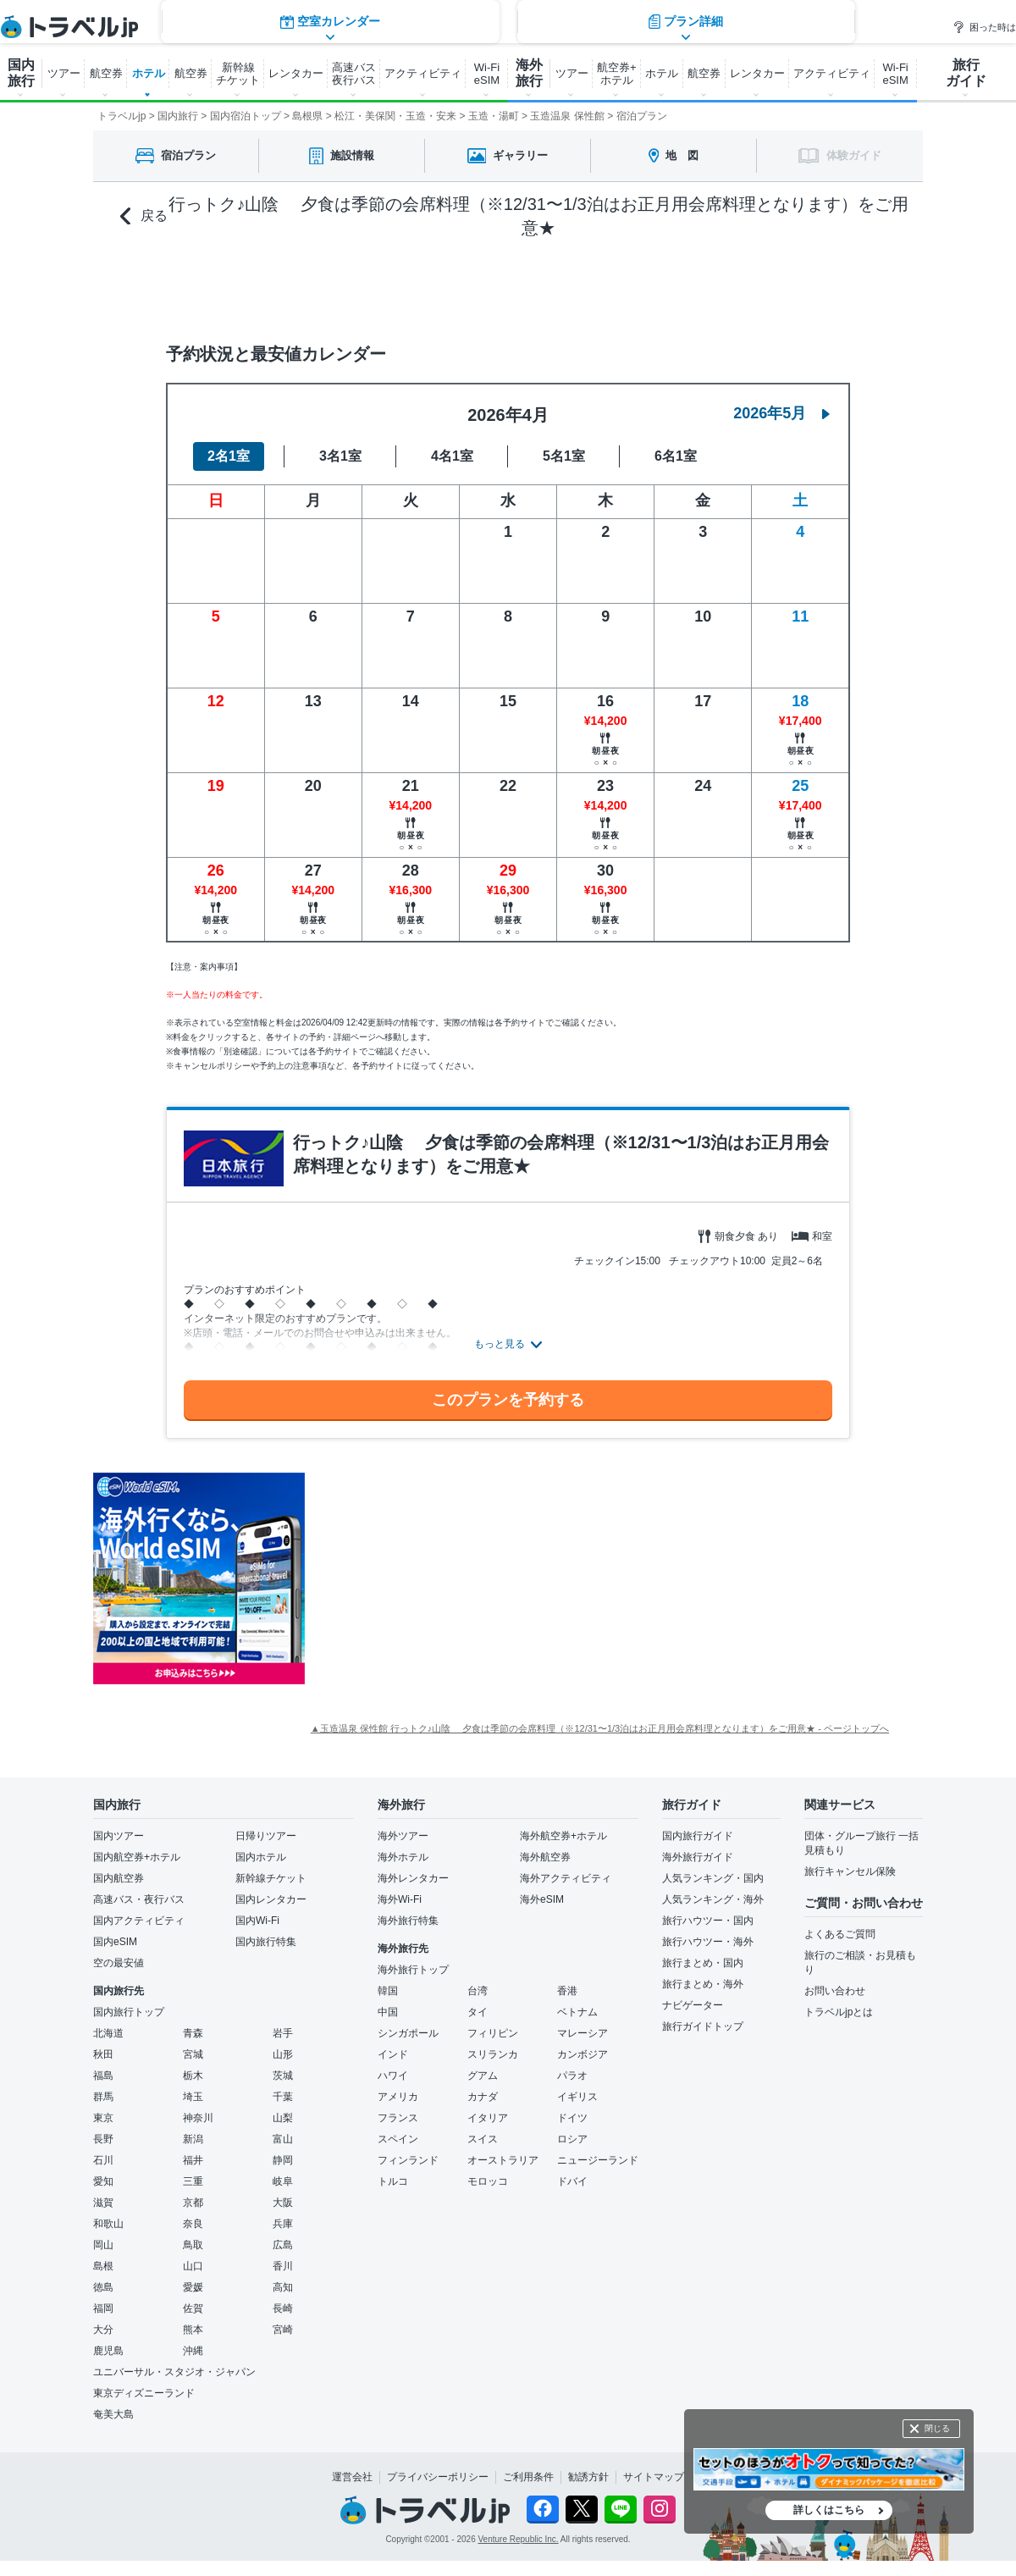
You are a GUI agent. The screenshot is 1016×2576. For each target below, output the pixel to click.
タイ (477, 2012)
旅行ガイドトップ (702, 2026)
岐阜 (283, 2181)
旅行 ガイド (966, 73)
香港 (567, 1991)
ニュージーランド (597, 2160)
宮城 (193, 2054)
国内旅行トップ (128, 2012)
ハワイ (393, 2075)
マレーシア (582, 2033)
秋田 (103, 2054)
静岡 (283, 2160)
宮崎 (283, 2330)
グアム (482, 2075)
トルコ (393, 2181)
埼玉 (193, 2097)
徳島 (103, 2287)
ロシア (572, 2139)
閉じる (937, 2428)
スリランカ (492, 2054)
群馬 (103, 2097)
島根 (103, 2266)
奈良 (193, 2224)
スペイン (398, 2139)
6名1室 (675, 456)
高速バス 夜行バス (354, 73)
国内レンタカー (270, 1899)
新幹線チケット (270, 1878)
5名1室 (564, 456)
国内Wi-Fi (257, 1920)
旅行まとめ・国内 (702, 1963)
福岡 (103, 2308)
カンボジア (582, 2054)
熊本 (193, 2330)
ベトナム (577, 2012)
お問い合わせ (834, 1991)
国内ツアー (118, 1836)
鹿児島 (108, 2351)
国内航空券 (118, 1878)
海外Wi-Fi (400, 1899)
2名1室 (228, 456)
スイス (482, 2139)
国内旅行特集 (265, 1942)
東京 (103, 2118)
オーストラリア (502, 2160)
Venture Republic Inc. (518, 2539)
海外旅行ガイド (697, 1857)
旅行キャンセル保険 (850, 1871)
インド (393, 2054)
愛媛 (193, 2287)
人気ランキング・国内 (713, 1878)
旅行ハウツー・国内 (708, 1920)
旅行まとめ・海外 (702, 1984)
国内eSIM (115, 1942)
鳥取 (193, 2245)
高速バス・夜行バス (139, 1899)
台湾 (477, 1991)
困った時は (984, 27)
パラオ (572, 2075)
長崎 (283, 2308)
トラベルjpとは (838, 2012)
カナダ (482, 2097)
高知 (283, 2287)
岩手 (283, 2033)
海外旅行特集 (408, 1920)
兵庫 (283, 2224)
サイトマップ (653, 2477)
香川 (283, 2266)
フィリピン (492, 2033)
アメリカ (398, 2097)
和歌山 (108, 2224)
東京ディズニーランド (144, 2393)
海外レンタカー (413, 1878)
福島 (103, 2075)
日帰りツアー (265, 1836)
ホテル (148, 73)
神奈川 (198, 2118)
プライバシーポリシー (438, 2477)
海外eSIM (542, 1899)
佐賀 (193, 2308)
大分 (103, 2330)
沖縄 (193, 2351)
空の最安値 (118, 1963)
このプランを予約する (508, 1399)
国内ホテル (260, 1857)
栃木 (193, 2075)
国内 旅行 (21, 73)
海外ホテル (403, 1857)
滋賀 (103, 2202)
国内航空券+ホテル (136, 1857)
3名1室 (340, 456)
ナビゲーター (692, 2005)
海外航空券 (545, 1857)
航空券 (106, 73)
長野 (103, 2139)
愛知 (103, 2181)
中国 (388, 2012)
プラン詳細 (686, 286)
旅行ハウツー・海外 (708, 1942)
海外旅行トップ (413, 1970)
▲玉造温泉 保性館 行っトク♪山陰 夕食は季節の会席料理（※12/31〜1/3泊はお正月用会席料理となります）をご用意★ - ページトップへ (600, 1728)
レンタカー (295, 73)
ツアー (63, 73)
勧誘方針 (588, 2477)
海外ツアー (403, 1836)
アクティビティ (422, 73)
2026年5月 (781, 413)
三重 (193, 2181)
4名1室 (452, 456)
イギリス (577, 2097)
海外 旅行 (529, 73)
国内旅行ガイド (697, 1836)
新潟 (193, 2139)
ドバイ (572, 2181)
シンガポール (408, 2033)
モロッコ (487, 2181)
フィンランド (408, 2160)
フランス (398, 2118)
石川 (103, 2160)
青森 (193, 2033)
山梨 (283, 2118)
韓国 (388, 1991)
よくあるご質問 (839, 1934)
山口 (193, 2266)
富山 (283, 2139)
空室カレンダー (330, 286)
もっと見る (499, 1344)
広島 (283, 2245)
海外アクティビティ (565, 1878)
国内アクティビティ (139, 1920)
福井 (193, 2160)
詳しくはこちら (828, 2510)
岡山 (103, 2245)
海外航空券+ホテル (563, 1836)
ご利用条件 (528, 2477)
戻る (144, 216)
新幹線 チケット (238, 73)
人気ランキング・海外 (713, 1899)
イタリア (487, 2118)
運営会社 (352, 2477)
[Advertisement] (474, 1578)
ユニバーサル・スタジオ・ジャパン (174, 2372)
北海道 (108, 2033)
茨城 (283, 2075)
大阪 (283, 2202)
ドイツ (572, 2118)
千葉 (283, 2097)
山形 (283, 2054)
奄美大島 (113, 2414)
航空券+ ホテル (617, 73)
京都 (193, 2202)
